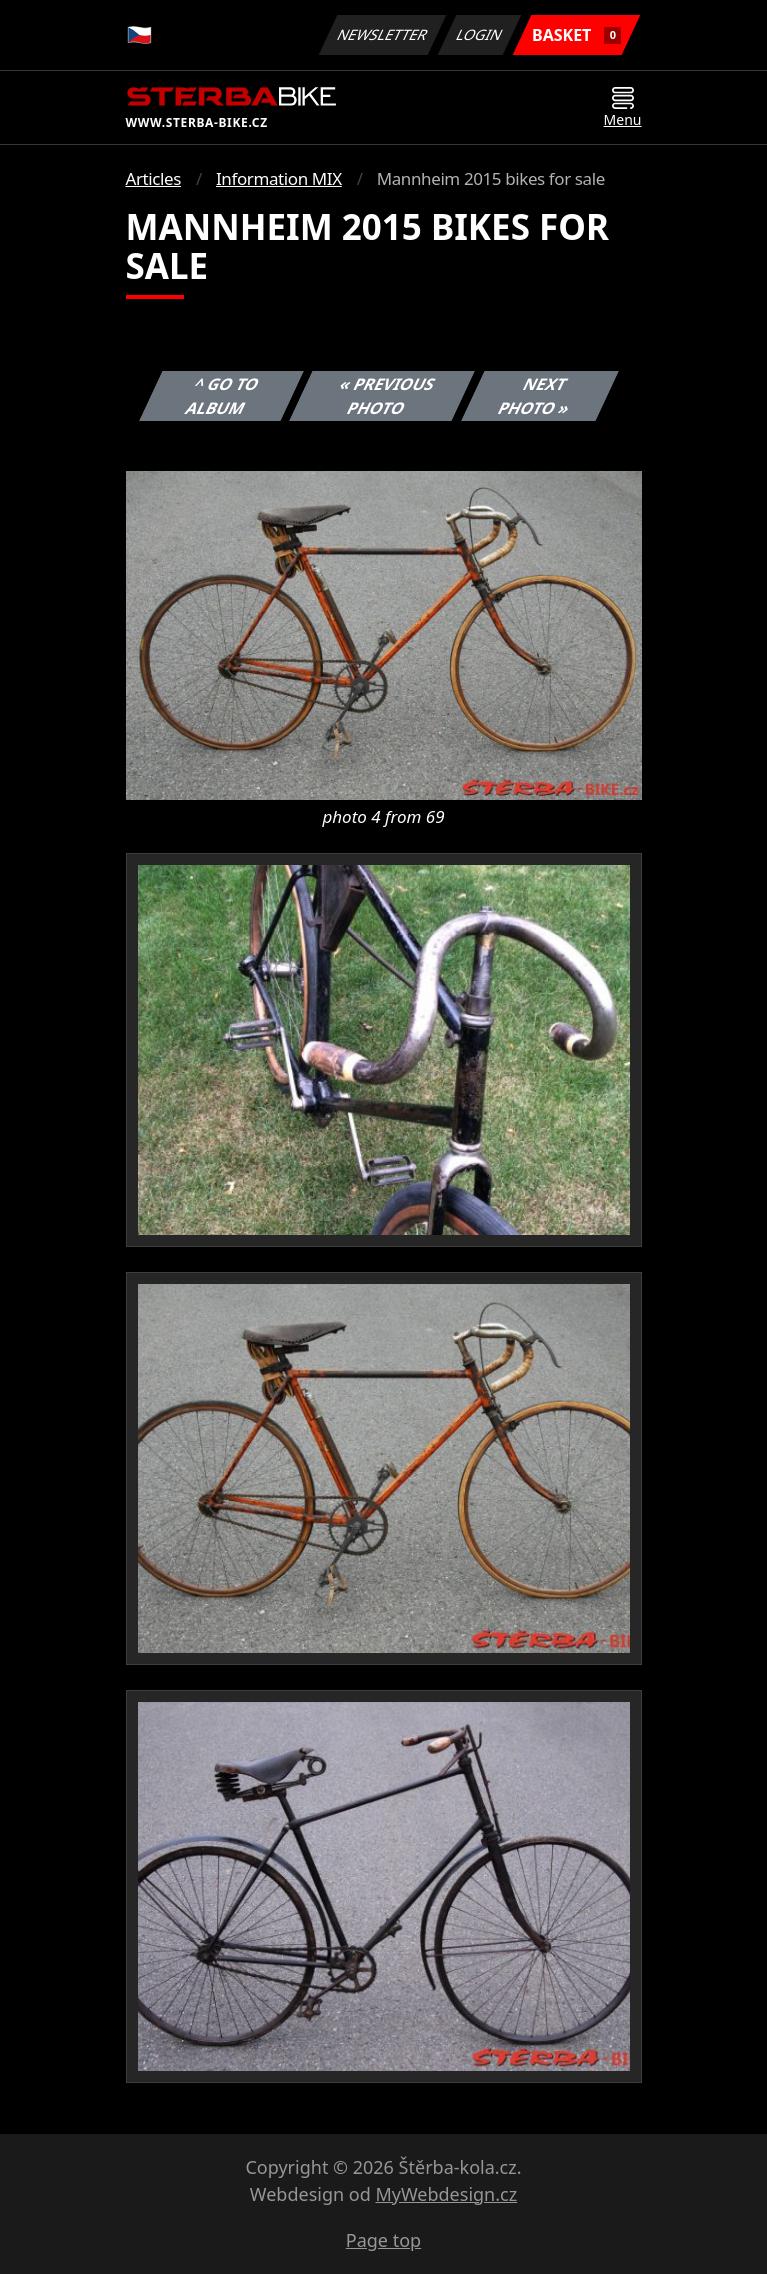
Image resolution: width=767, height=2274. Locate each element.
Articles (153, 178)
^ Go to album (222, 396)
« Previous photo (388, 396)
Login (480, 34)
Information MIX (279, 178)
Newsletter (383, 34)
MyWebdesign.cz (446, 2194)
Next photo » (534, 396)
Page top (383, 2240)
